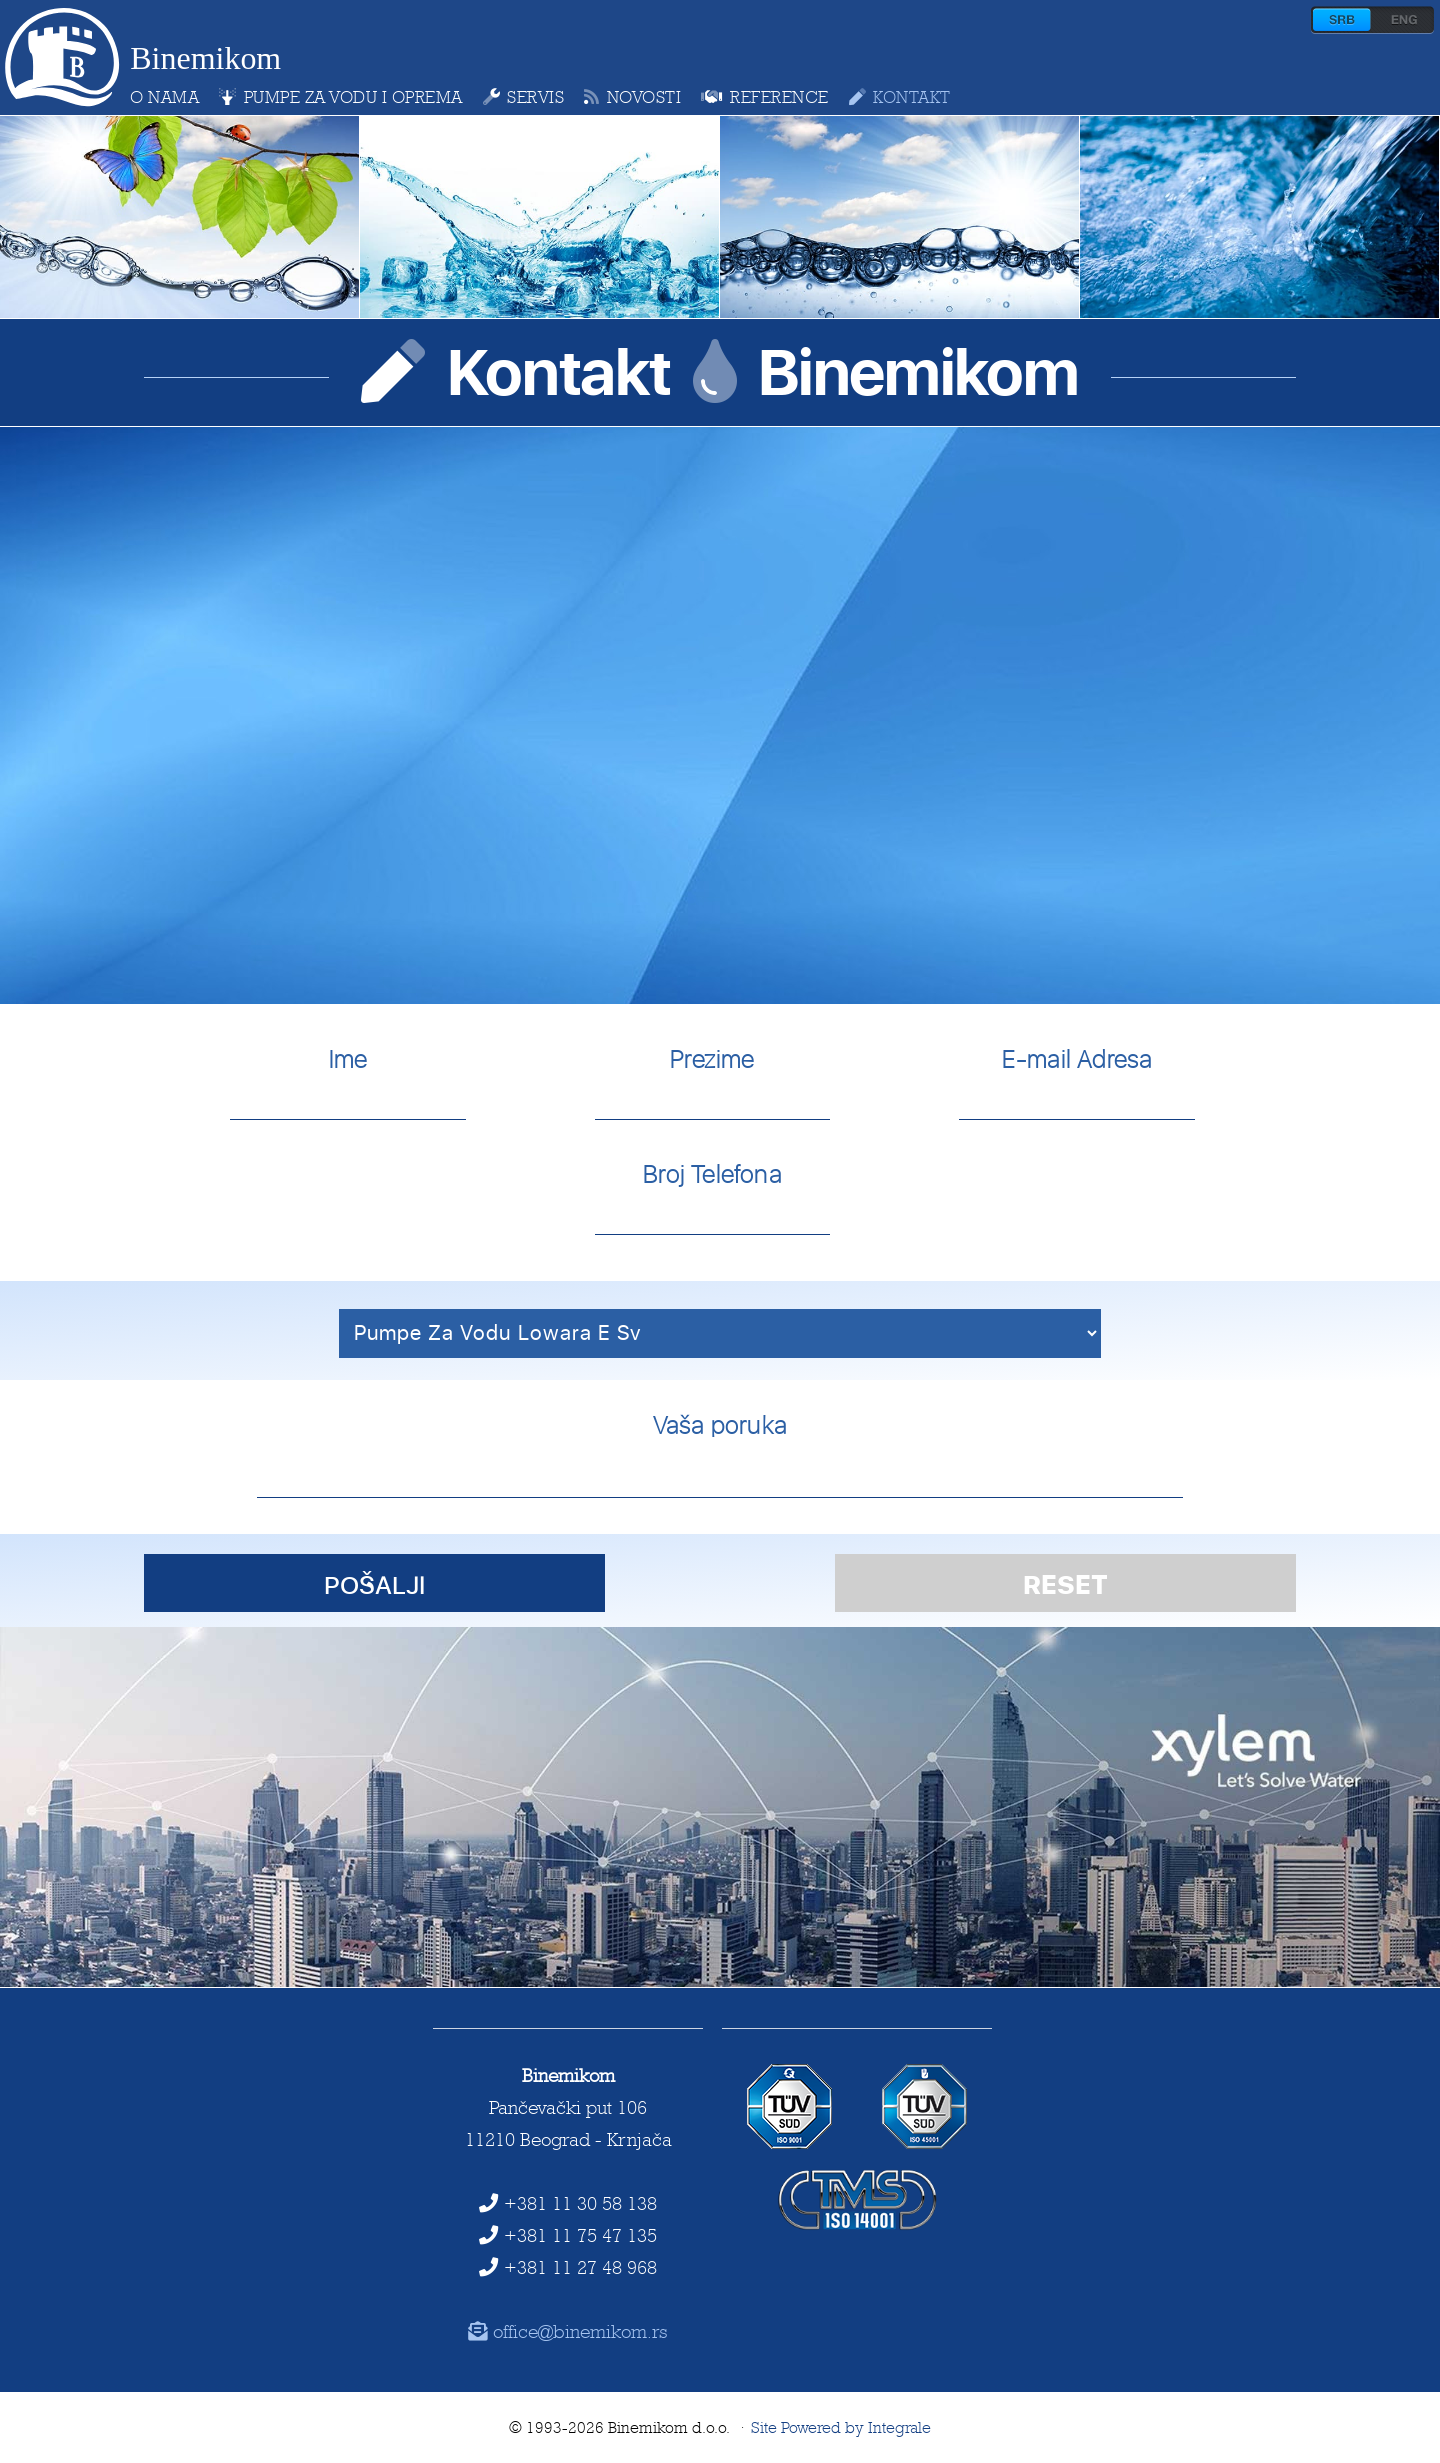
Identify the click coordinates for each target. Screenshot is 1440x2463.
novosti (632, 97)
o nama (164, 97)
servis (524, 97)
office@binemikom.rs (568, 2331)
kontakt (900, 97)
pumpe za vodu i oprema (341, 97)
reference (764, 97)
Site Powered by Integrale (841, 2427)
